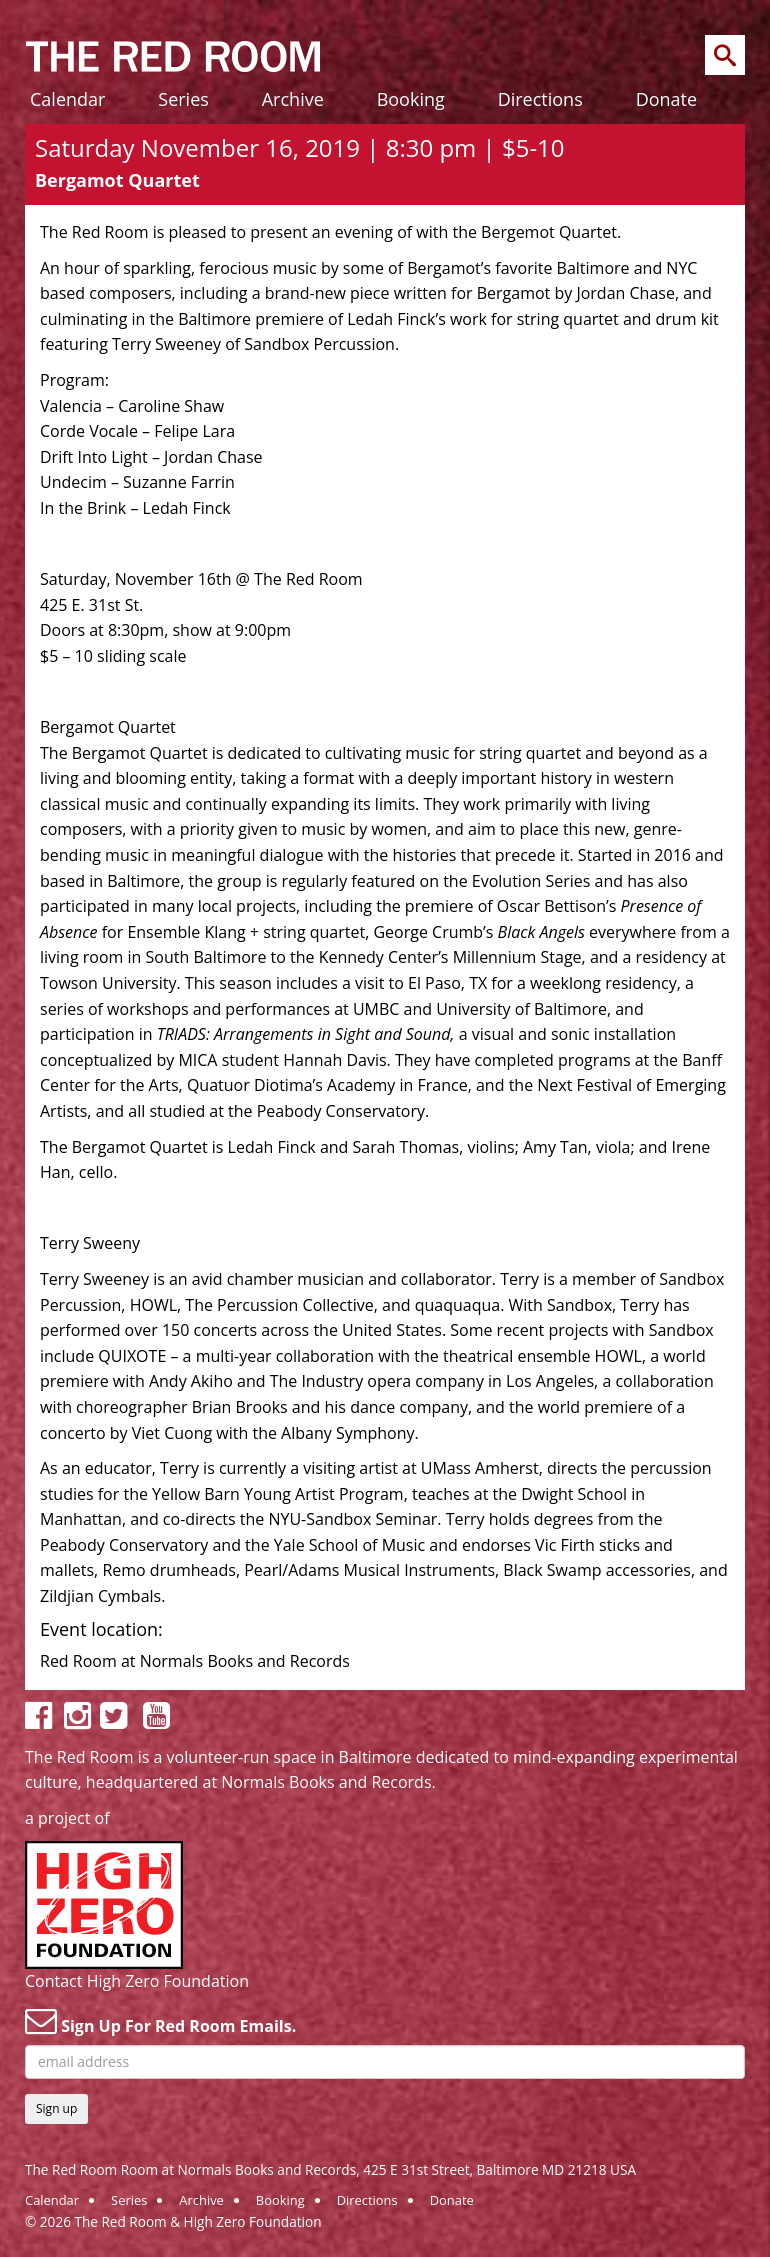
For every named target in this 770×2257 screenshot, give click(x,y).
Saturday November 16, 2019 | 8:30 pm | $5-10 (300, 147)
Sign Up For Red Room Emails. (160, 2021)
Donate (666, 99)
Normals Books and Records (326, 1782)
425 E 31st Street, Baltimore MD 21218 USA (499, 2169)
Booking (411, 99)
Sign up (56, 2108)
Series (183, 99)
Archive (293, 99)
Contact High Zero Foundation (137, 1981)
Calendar (67, 99)
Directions (540, 99)
